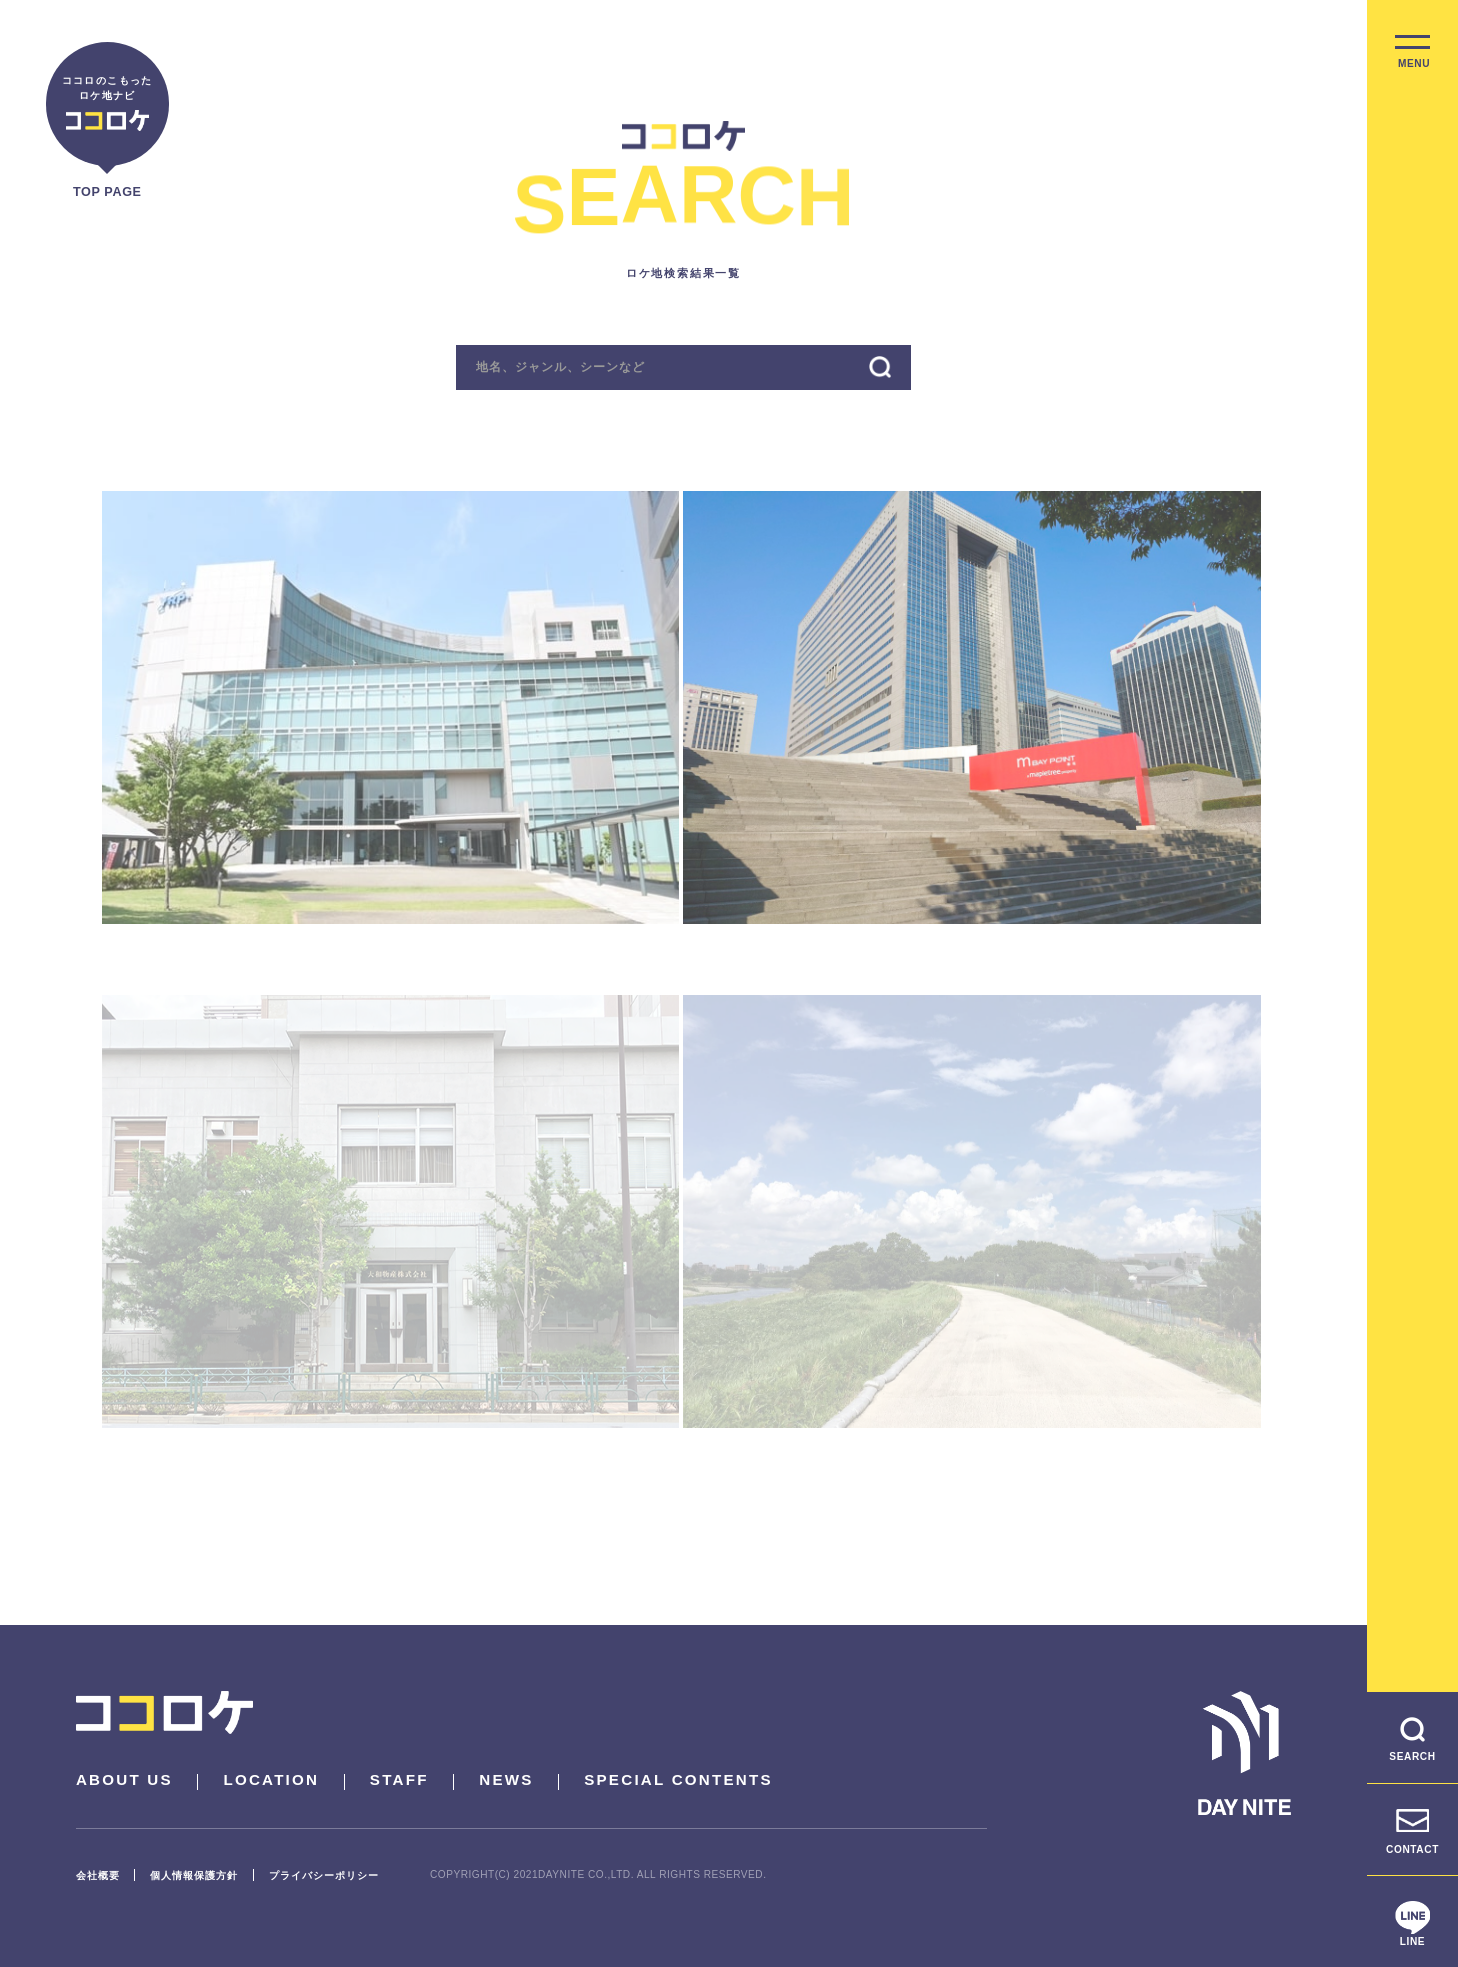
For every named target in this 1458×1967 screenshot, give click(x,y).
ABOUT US (124, 1779)
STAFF (399, 1779)
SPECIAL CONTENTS (678, 1779)
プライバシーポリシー (324, 1875)
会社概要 (98, 1875)
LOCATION (271, 1779)
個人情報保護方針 (194, 1875)
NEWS (506, 1779)
